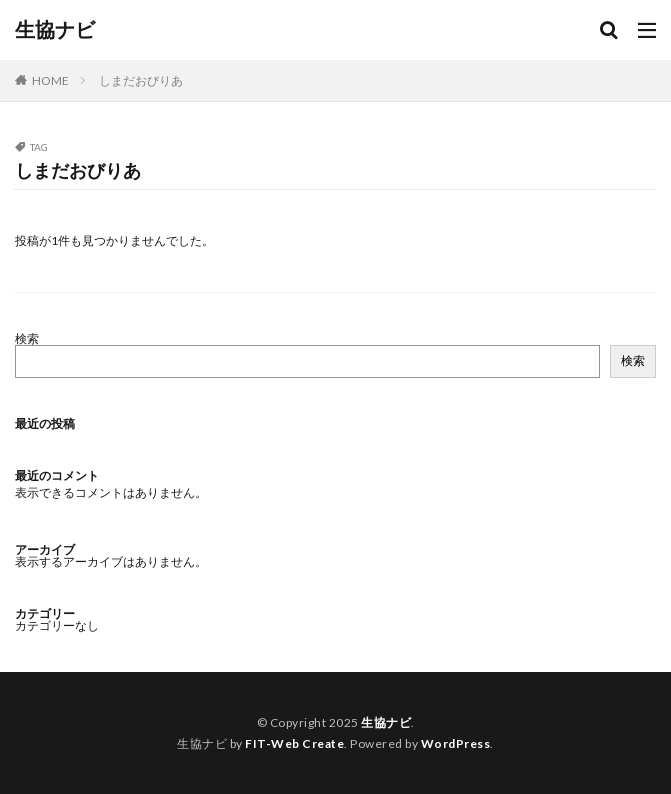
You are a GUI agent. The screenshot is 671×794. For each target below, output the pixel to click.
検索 (27, 338)
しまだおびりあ (141, 80)
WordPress (456, 743)
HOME (50, 80)
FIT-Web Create (294, 743)
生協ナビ (55, 30)
